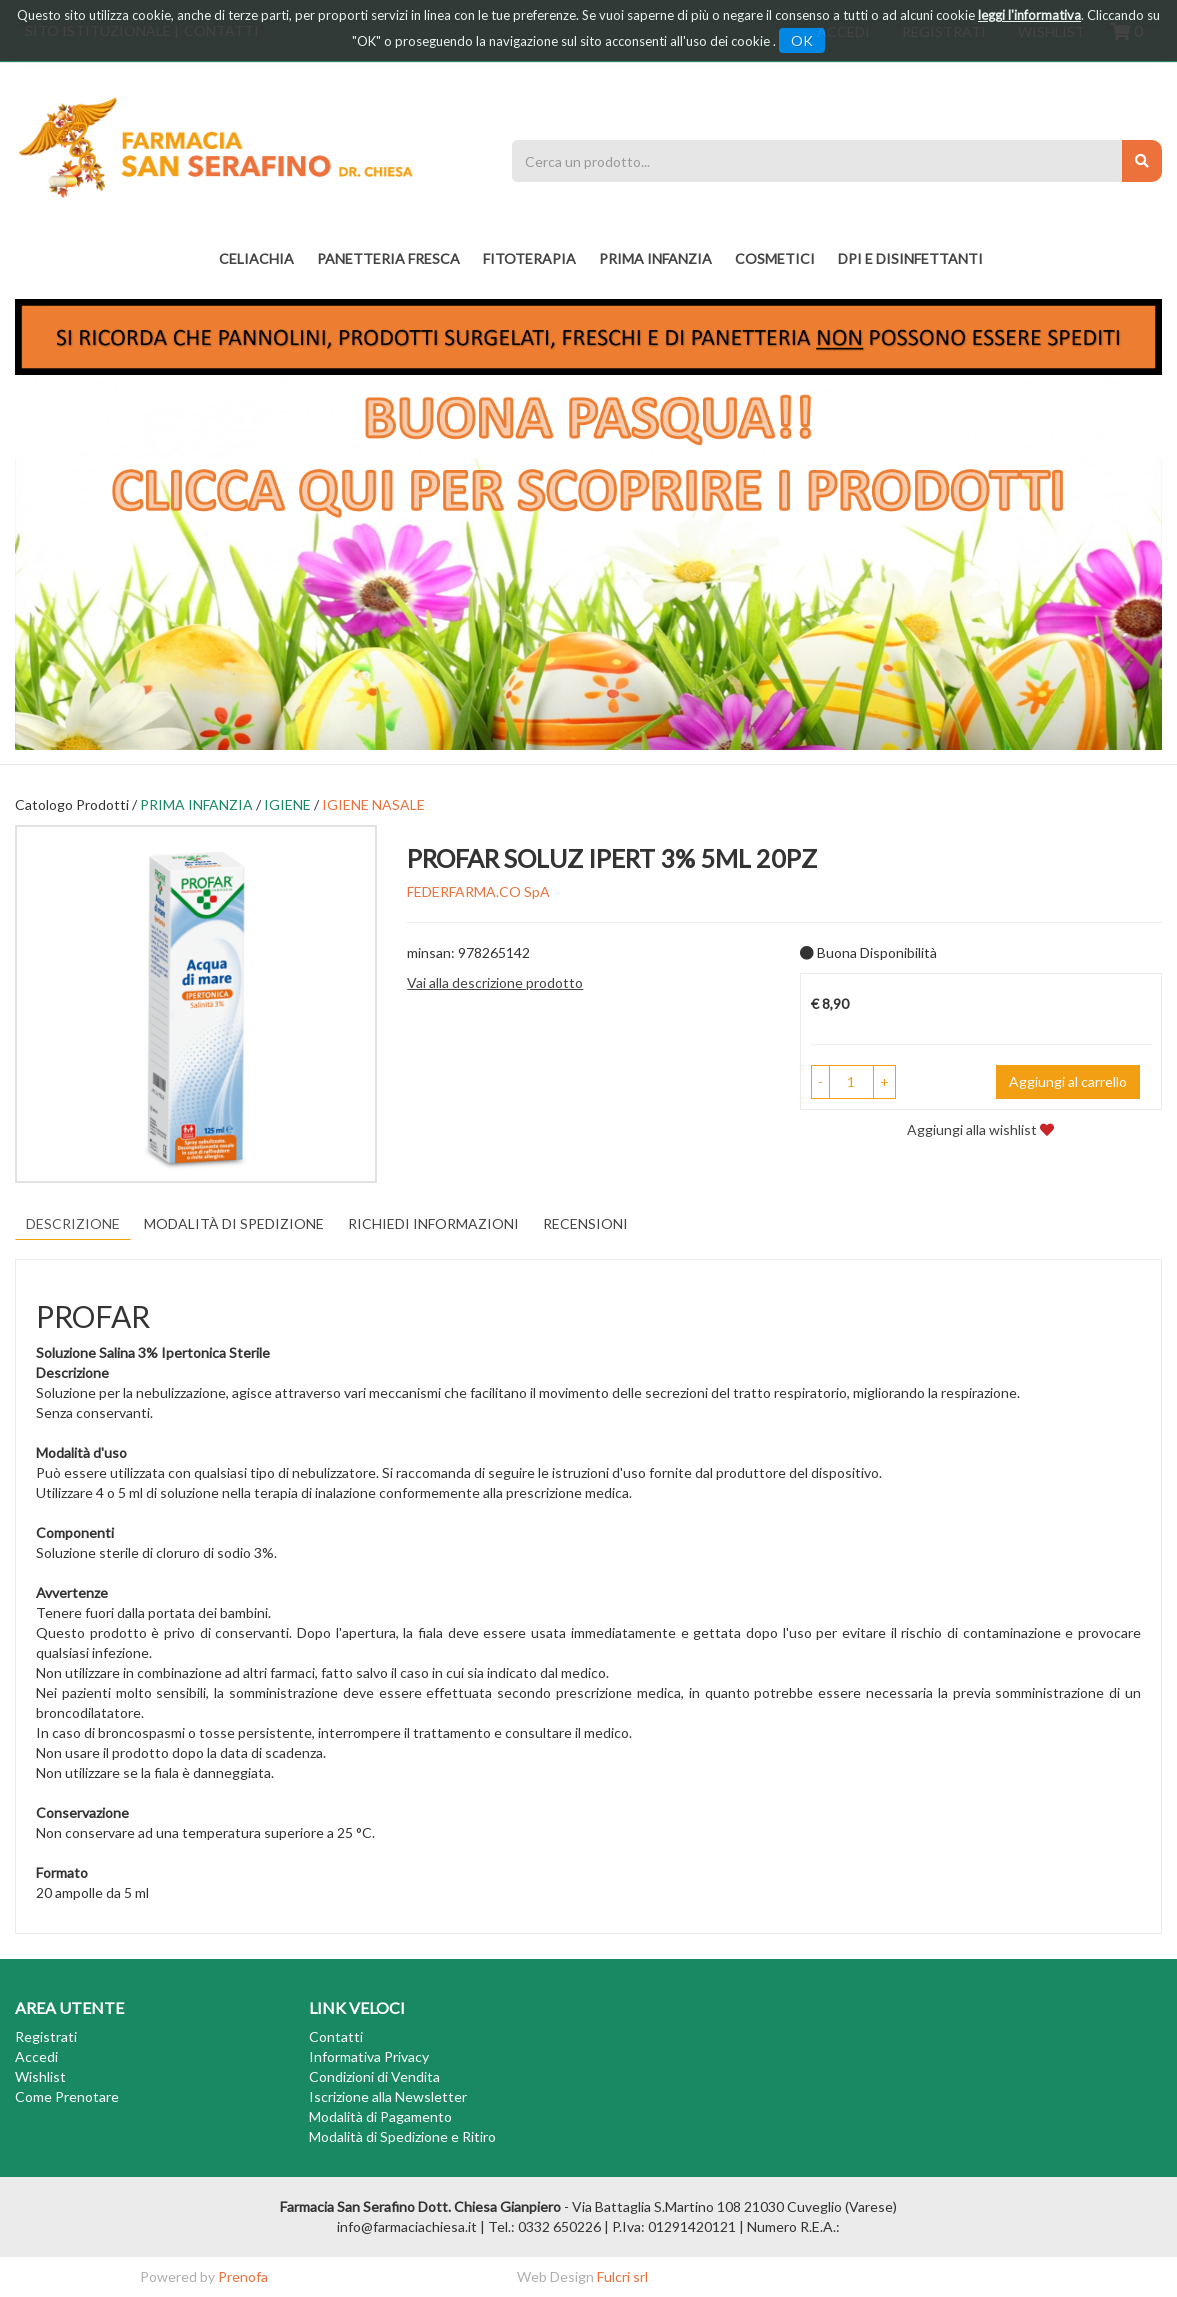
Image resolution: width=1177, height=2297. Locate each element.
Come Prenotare (67, 2096)
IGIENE (287, 804)
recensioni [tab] (585, 1223)
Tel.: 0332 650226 (544, 2226)
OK (802, 40)
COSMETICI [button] (775, 258)
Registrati (46, 2036)
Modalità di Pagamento (380, 2116)
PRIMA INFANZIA (196, 804)
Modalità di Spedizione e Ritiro (402, 2136)
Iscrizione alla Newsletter (388, 2096)
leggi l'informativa (1029, 15)
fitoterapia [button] (529, 258)
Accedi (36, 2056)
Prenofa (243, 2276)
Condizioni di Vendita (374, 2076)
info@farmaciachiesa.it (407, 2226)
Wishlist (40, 2076)
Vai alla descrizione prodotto (495, 982)
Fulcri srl (622, 2276)
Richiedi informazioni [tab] (433, 1223)
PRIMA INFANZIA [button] (655, 258)
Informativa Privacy (369, 2056)
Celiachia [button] (256, 258)
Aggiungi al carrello (1068, 1081)
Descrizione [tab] (73, 1223)
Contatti (336, 2036)
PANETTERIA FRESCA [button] (388, 258)
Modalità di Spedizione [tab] (234, 1223)
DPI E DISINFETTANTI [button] (910, 258)
